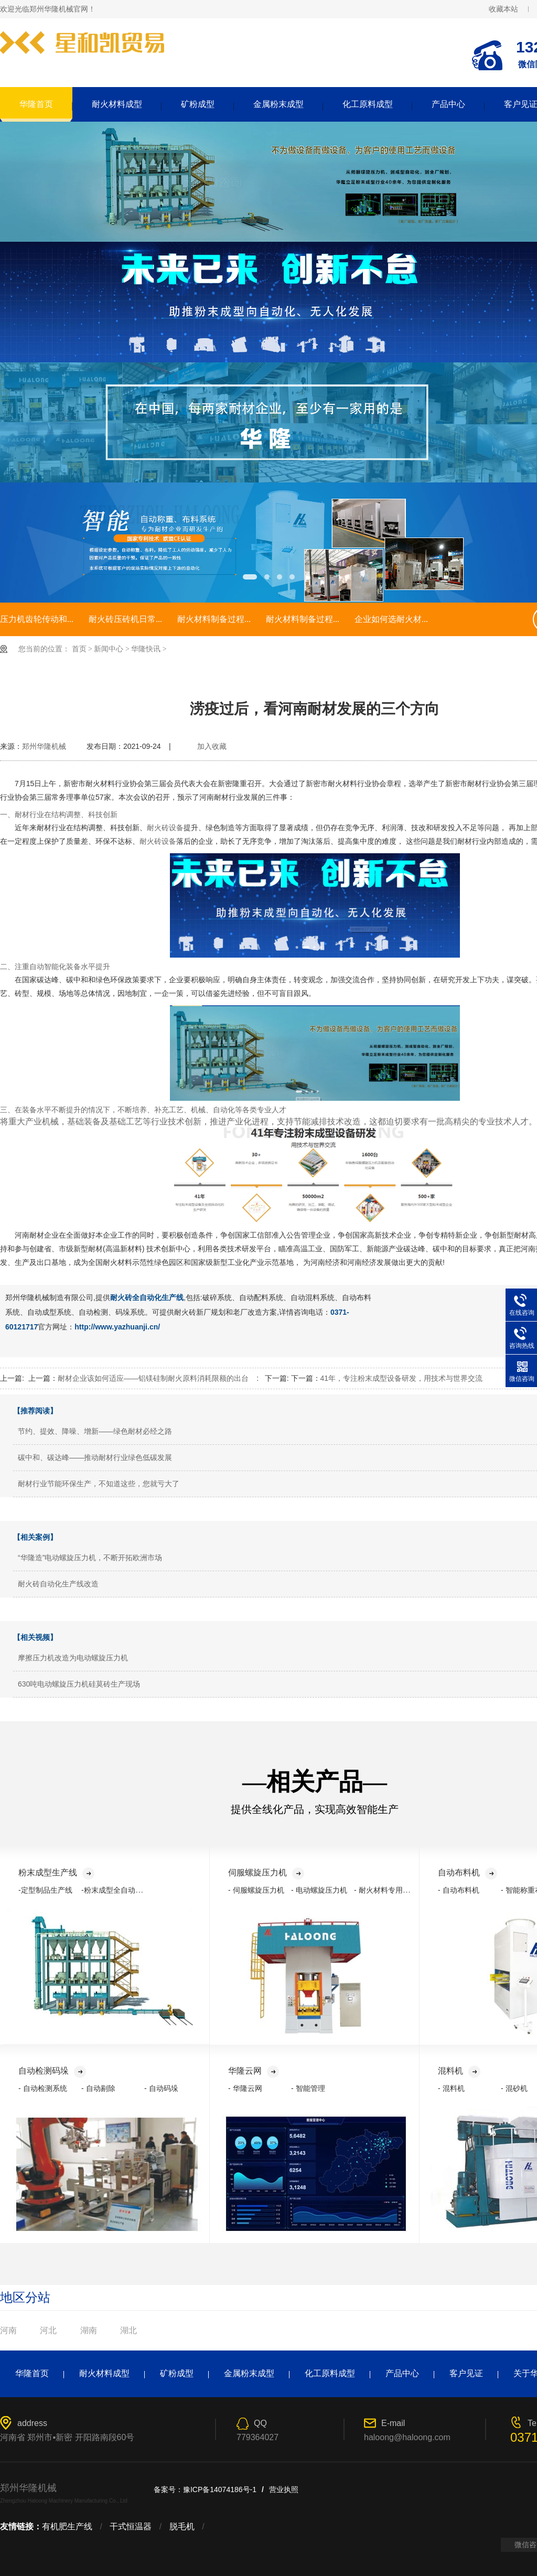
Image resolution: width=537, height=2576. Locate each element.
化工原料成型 (367, 104)
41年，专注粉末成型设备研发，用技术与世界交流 (401, 1378)
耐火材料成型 (117, 104)
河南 (8, 2330)
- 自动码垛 (161, 2088)
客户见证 (466, 2373)
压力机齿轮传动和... (36, 619)
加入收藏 (212, 746)
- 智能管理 (308, 2088)
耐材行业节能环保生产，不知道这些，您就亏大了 (98, 1483)
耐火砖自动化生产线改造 (58, 1584)
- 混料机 (451, 2088)
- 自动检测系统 (42, 2088)
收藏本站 (503, 9)
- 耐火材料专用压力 (385, 1890)
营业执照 (283, 2489)
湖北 (128, 2330)
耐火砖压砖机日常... (125, 619)
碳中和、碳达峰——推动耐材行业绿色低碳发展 (95, 1457)
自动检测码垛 (52, 2070)
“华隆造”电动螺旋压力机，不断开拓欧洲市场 (90, 1557)
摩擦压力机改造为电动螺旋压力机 (73, 1658)
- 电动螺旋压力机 (319, 1890)
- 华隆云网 (245, 2088)
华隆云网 (253, 2070)
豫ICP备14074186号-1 (219, 2489)
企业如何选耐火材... (391, 619)
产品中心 (448, 104)
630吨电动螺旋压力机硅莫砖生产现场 (79, 1684)
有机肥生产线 (67, 2526)
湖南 (88, 2330)
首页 (79, 649)
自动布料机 (467, 1872)
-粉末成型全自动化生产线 (123, 1890)
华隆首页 (36, 104)
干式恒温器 (131, 2526)
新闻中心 (108, 649)
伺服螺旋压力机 (266, 1872)
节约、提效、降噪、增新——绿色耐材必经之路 (95, 1431)
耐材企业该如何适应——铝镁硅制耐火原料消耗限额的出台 (153, 1378)
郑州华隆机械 (44, 746)
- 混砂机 (514, 2088)
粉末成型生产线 (56, 1872)
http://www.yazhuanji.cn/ (117, 1327)
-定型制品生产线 (45, 1890)
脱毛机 (182, 2526)
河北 (48, 2330)
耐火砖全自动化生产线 (147, 1297)
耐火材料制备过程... (214, 619)
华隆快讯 (145, 649)
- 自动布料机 (458, 1890)
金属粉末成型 (278, 104)
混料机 (459, 2070)
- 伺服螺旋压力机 (256, 1890)
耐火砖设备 (165, 827)
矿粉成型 (197, 104)
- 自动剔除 (98, 2088)
